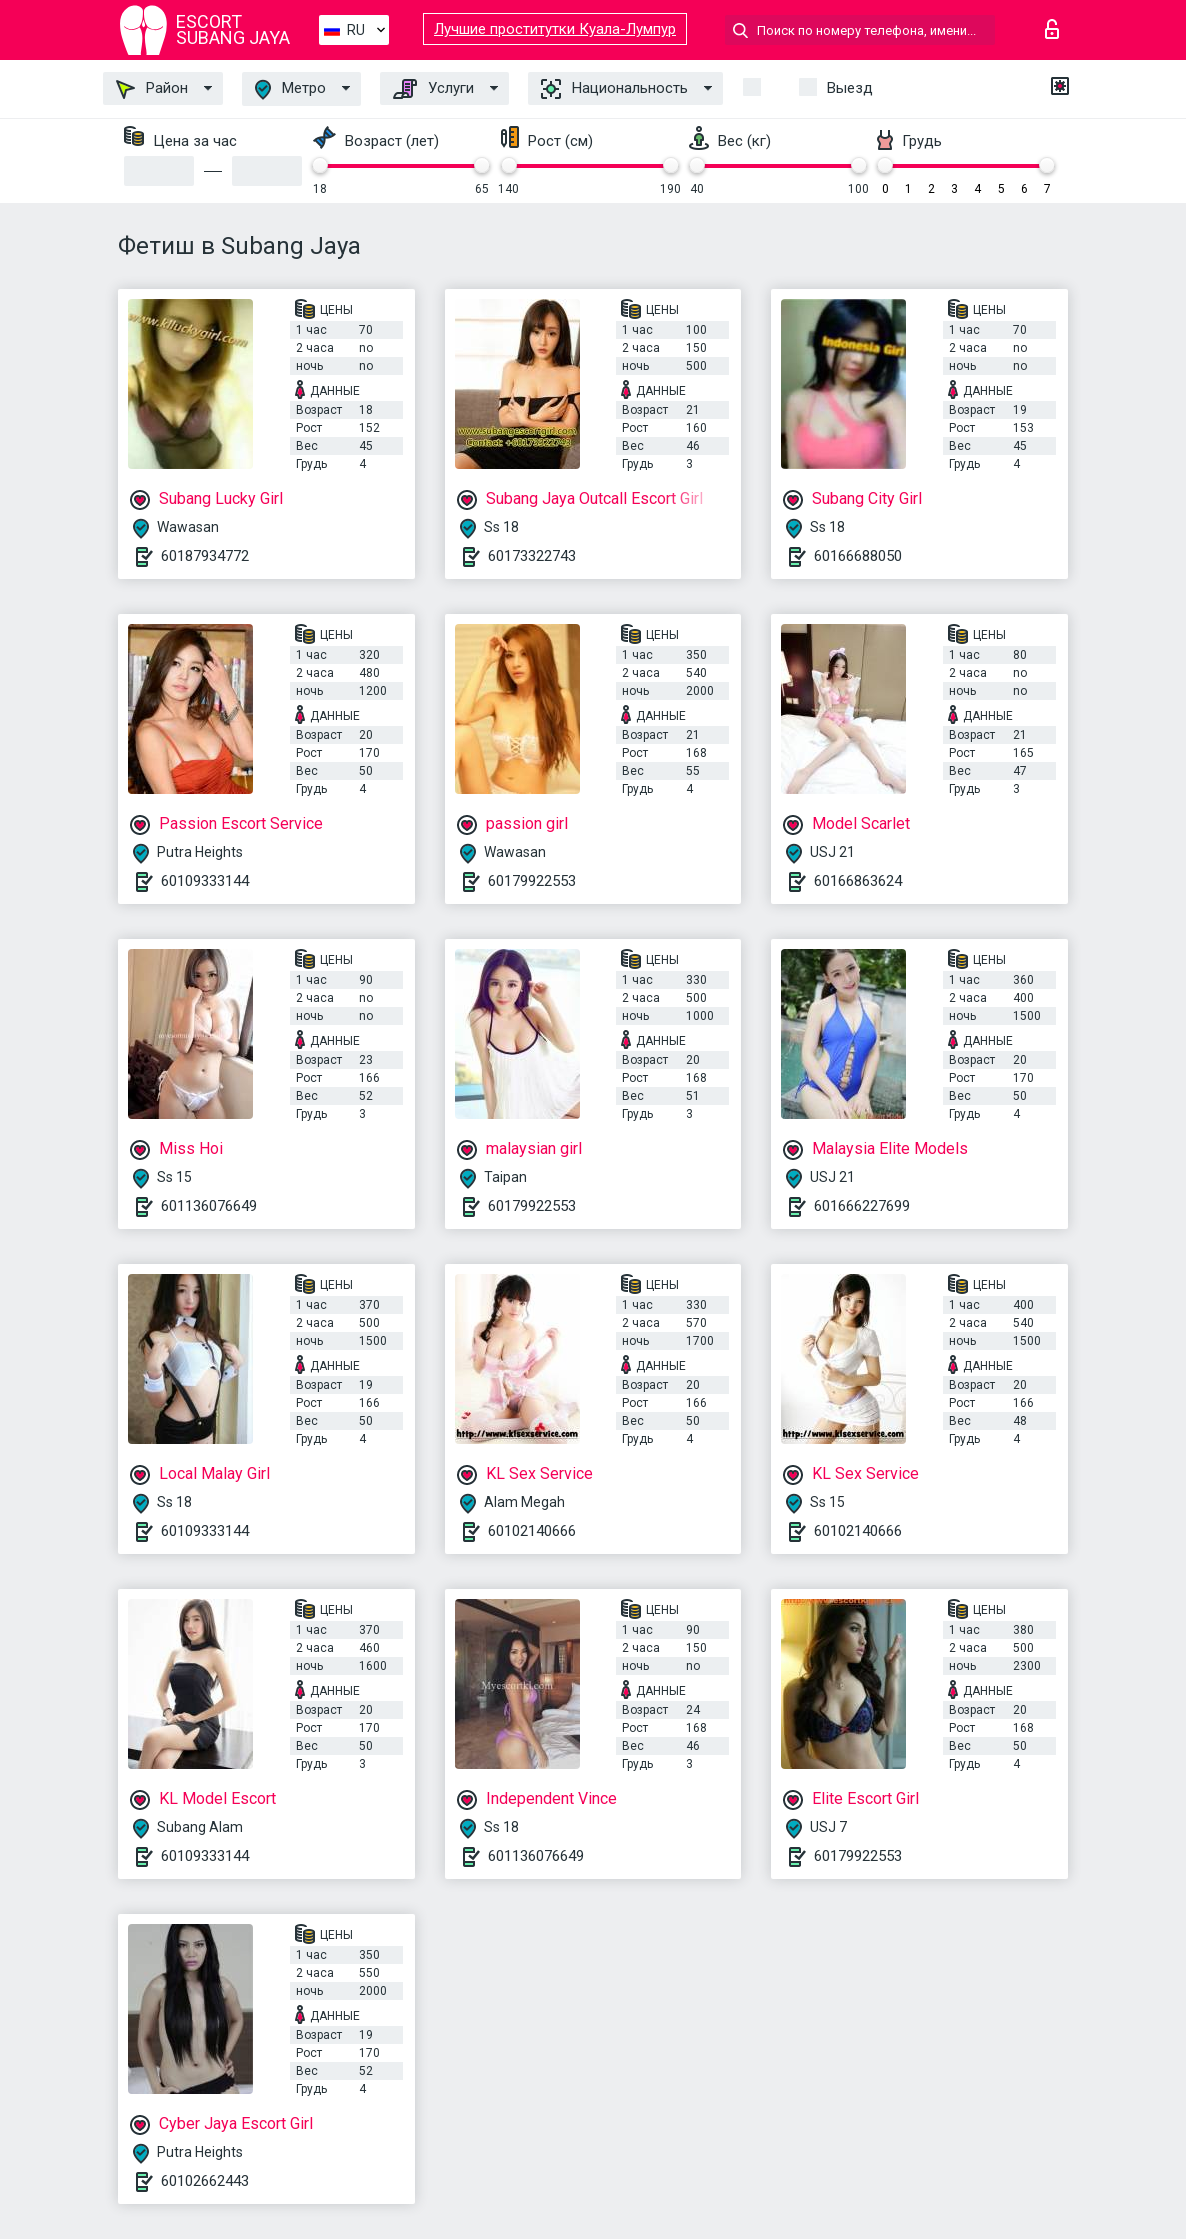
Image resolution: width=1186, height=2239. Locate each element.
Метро (290, 89)
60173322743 (532, 556)
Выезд (850, 88)
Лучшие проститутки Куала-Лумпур (555, 29)
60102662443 (205, 2181)
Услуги (433, 89)
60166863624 (858, 881)
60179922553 (532, 881)
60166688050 (858, 556)
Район (152, 89)
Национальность (614, 89)
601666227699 (862, 1206)
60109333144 (205, 881)
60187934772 (205, 556)
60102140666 (532, 1531)
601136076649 (209, 1206)
